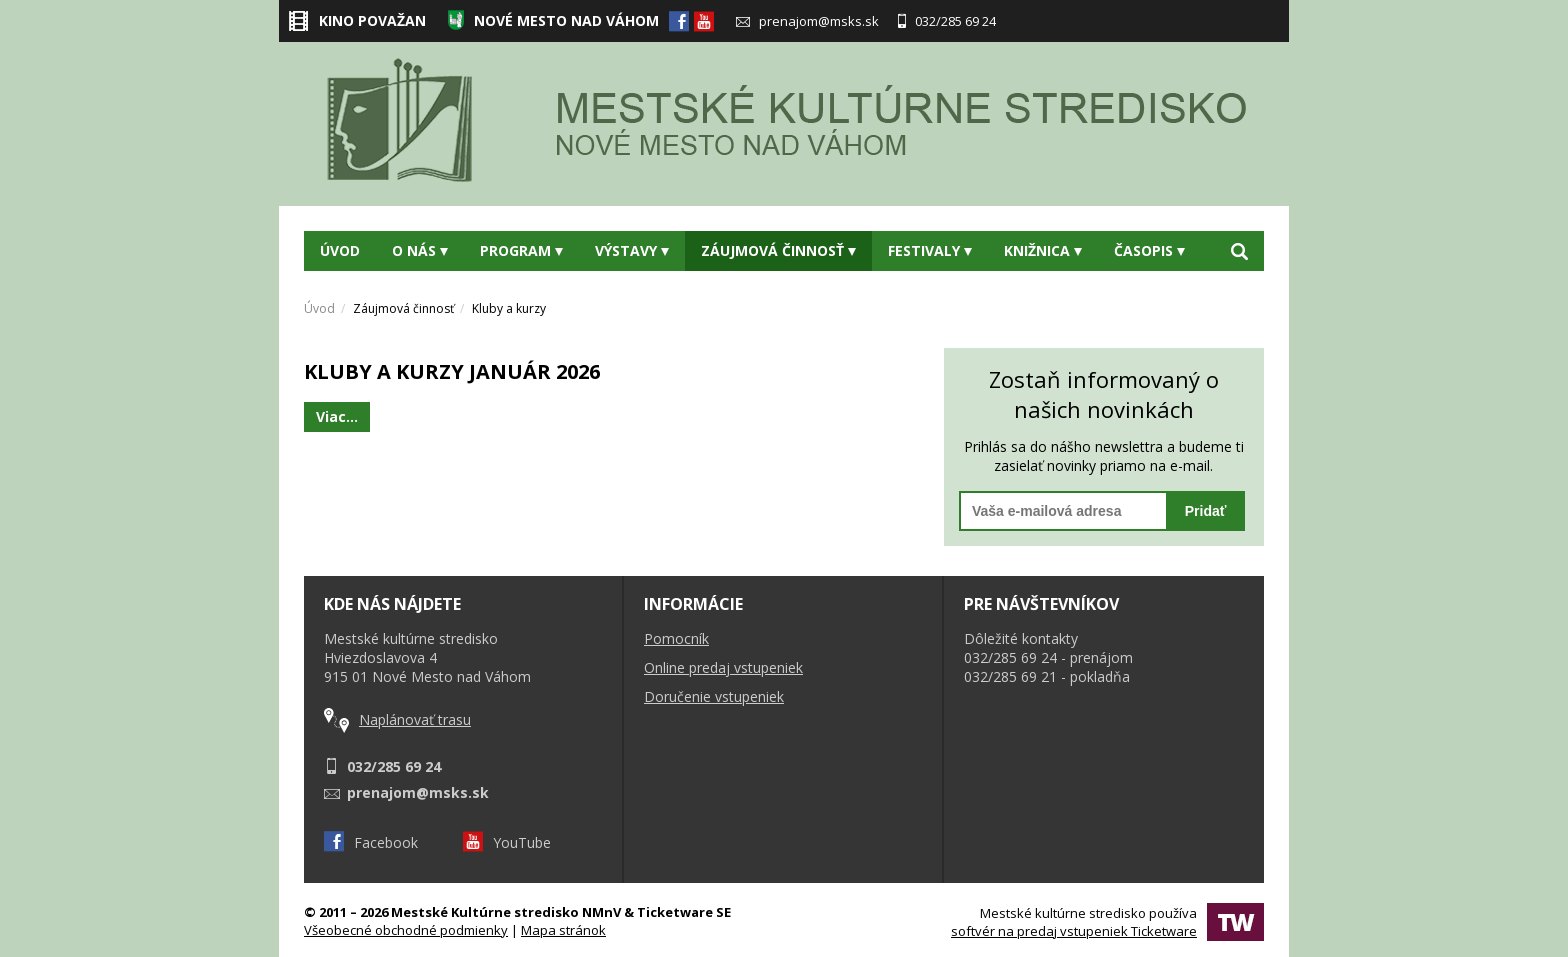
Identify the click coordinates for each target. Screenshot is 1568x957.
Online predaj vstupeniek (723, 667)
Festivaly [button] (930, 250)
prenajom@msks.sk (807, 21)
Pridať (1206, 511)
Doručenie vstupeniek (714, 696)
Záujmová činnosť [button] (778, 250)
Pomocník (676, 638)
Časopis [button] (1149, 250)
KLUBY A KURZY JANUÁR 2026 (452, 371)
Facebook (371, 842)
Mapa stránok (563, 930)
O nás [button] (420, 250)
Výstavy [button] (632, 250)
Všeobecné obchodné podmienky (406, 930)
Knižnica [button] (1043, 250)
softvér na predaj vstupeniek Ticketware (1074, 931)
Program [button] (521, 250)
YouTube (507, 842)
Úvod (340, 250)
